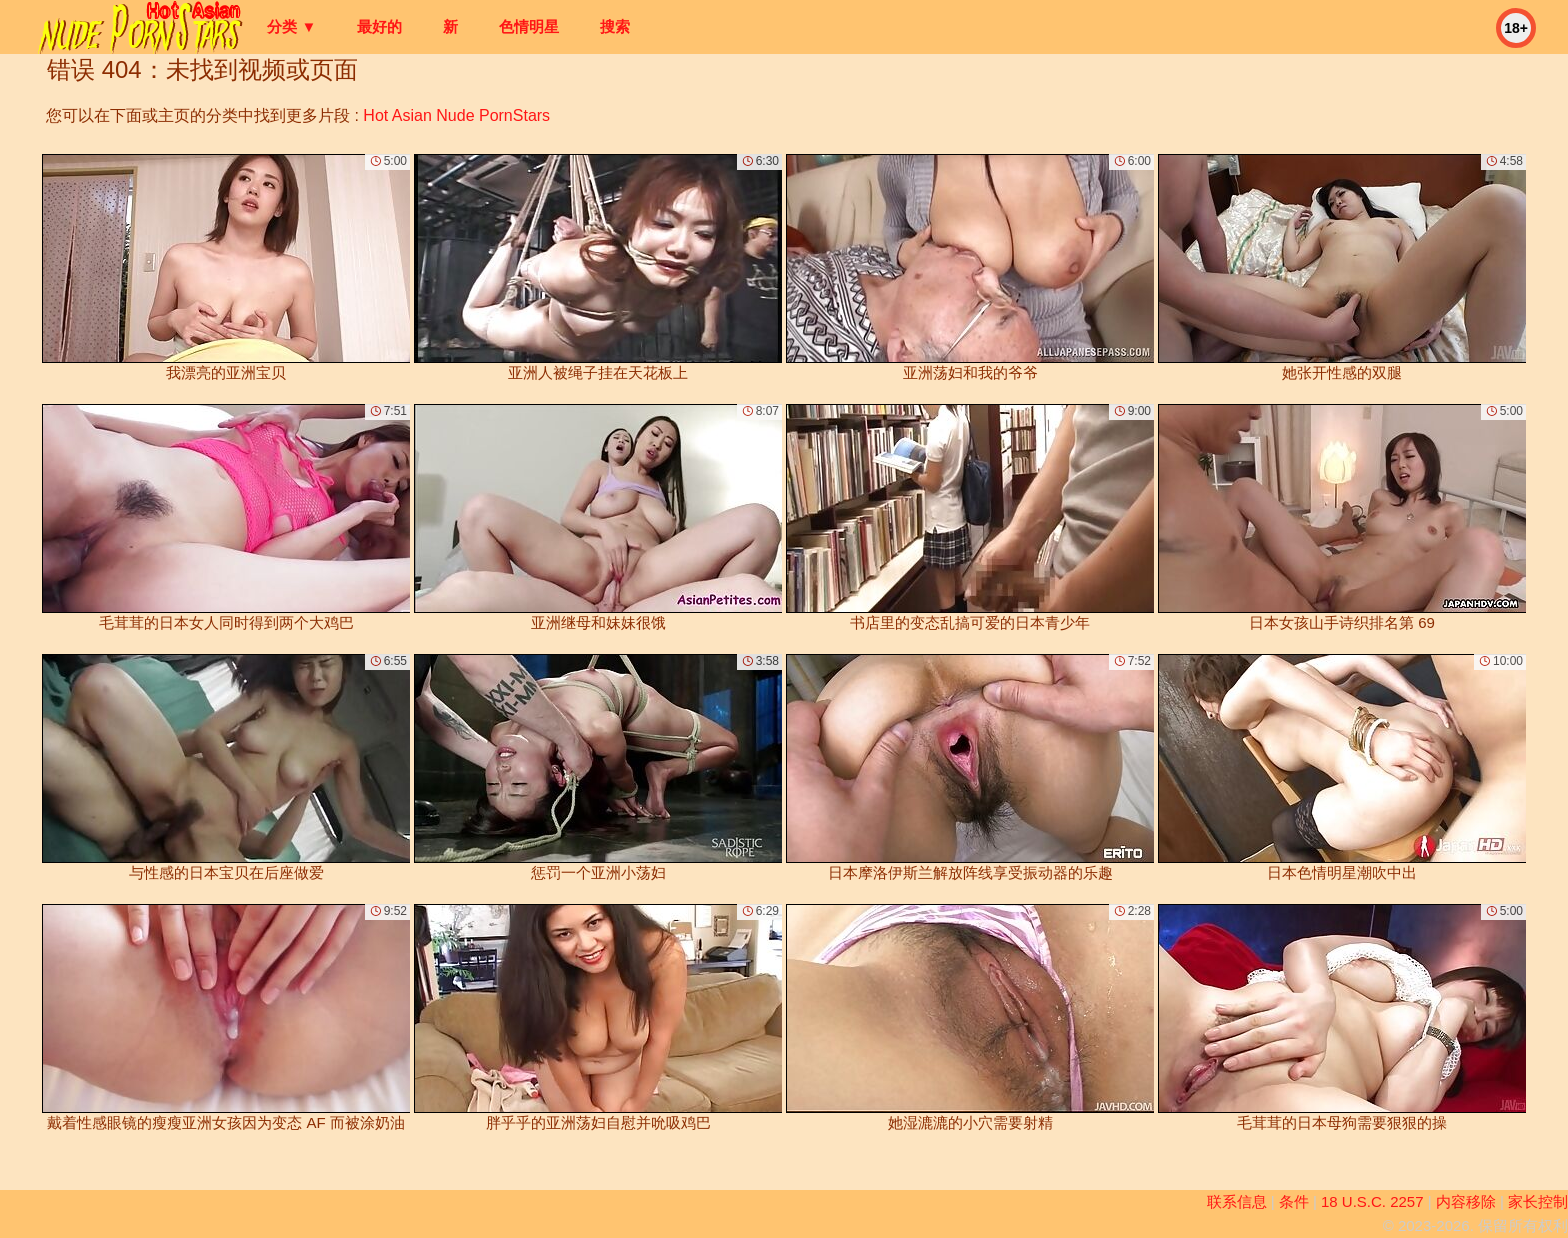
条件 (1294, 1201)
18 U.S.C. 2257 (1372, 1201)
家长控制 (1538, 1201)
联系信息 (1237, 1201)
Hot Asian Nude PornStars (456, 115)
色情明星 (529, 26)
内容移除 (1466, 1201)
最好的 (379, 26)
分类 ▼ (291, 26)
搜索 (615, 26)
